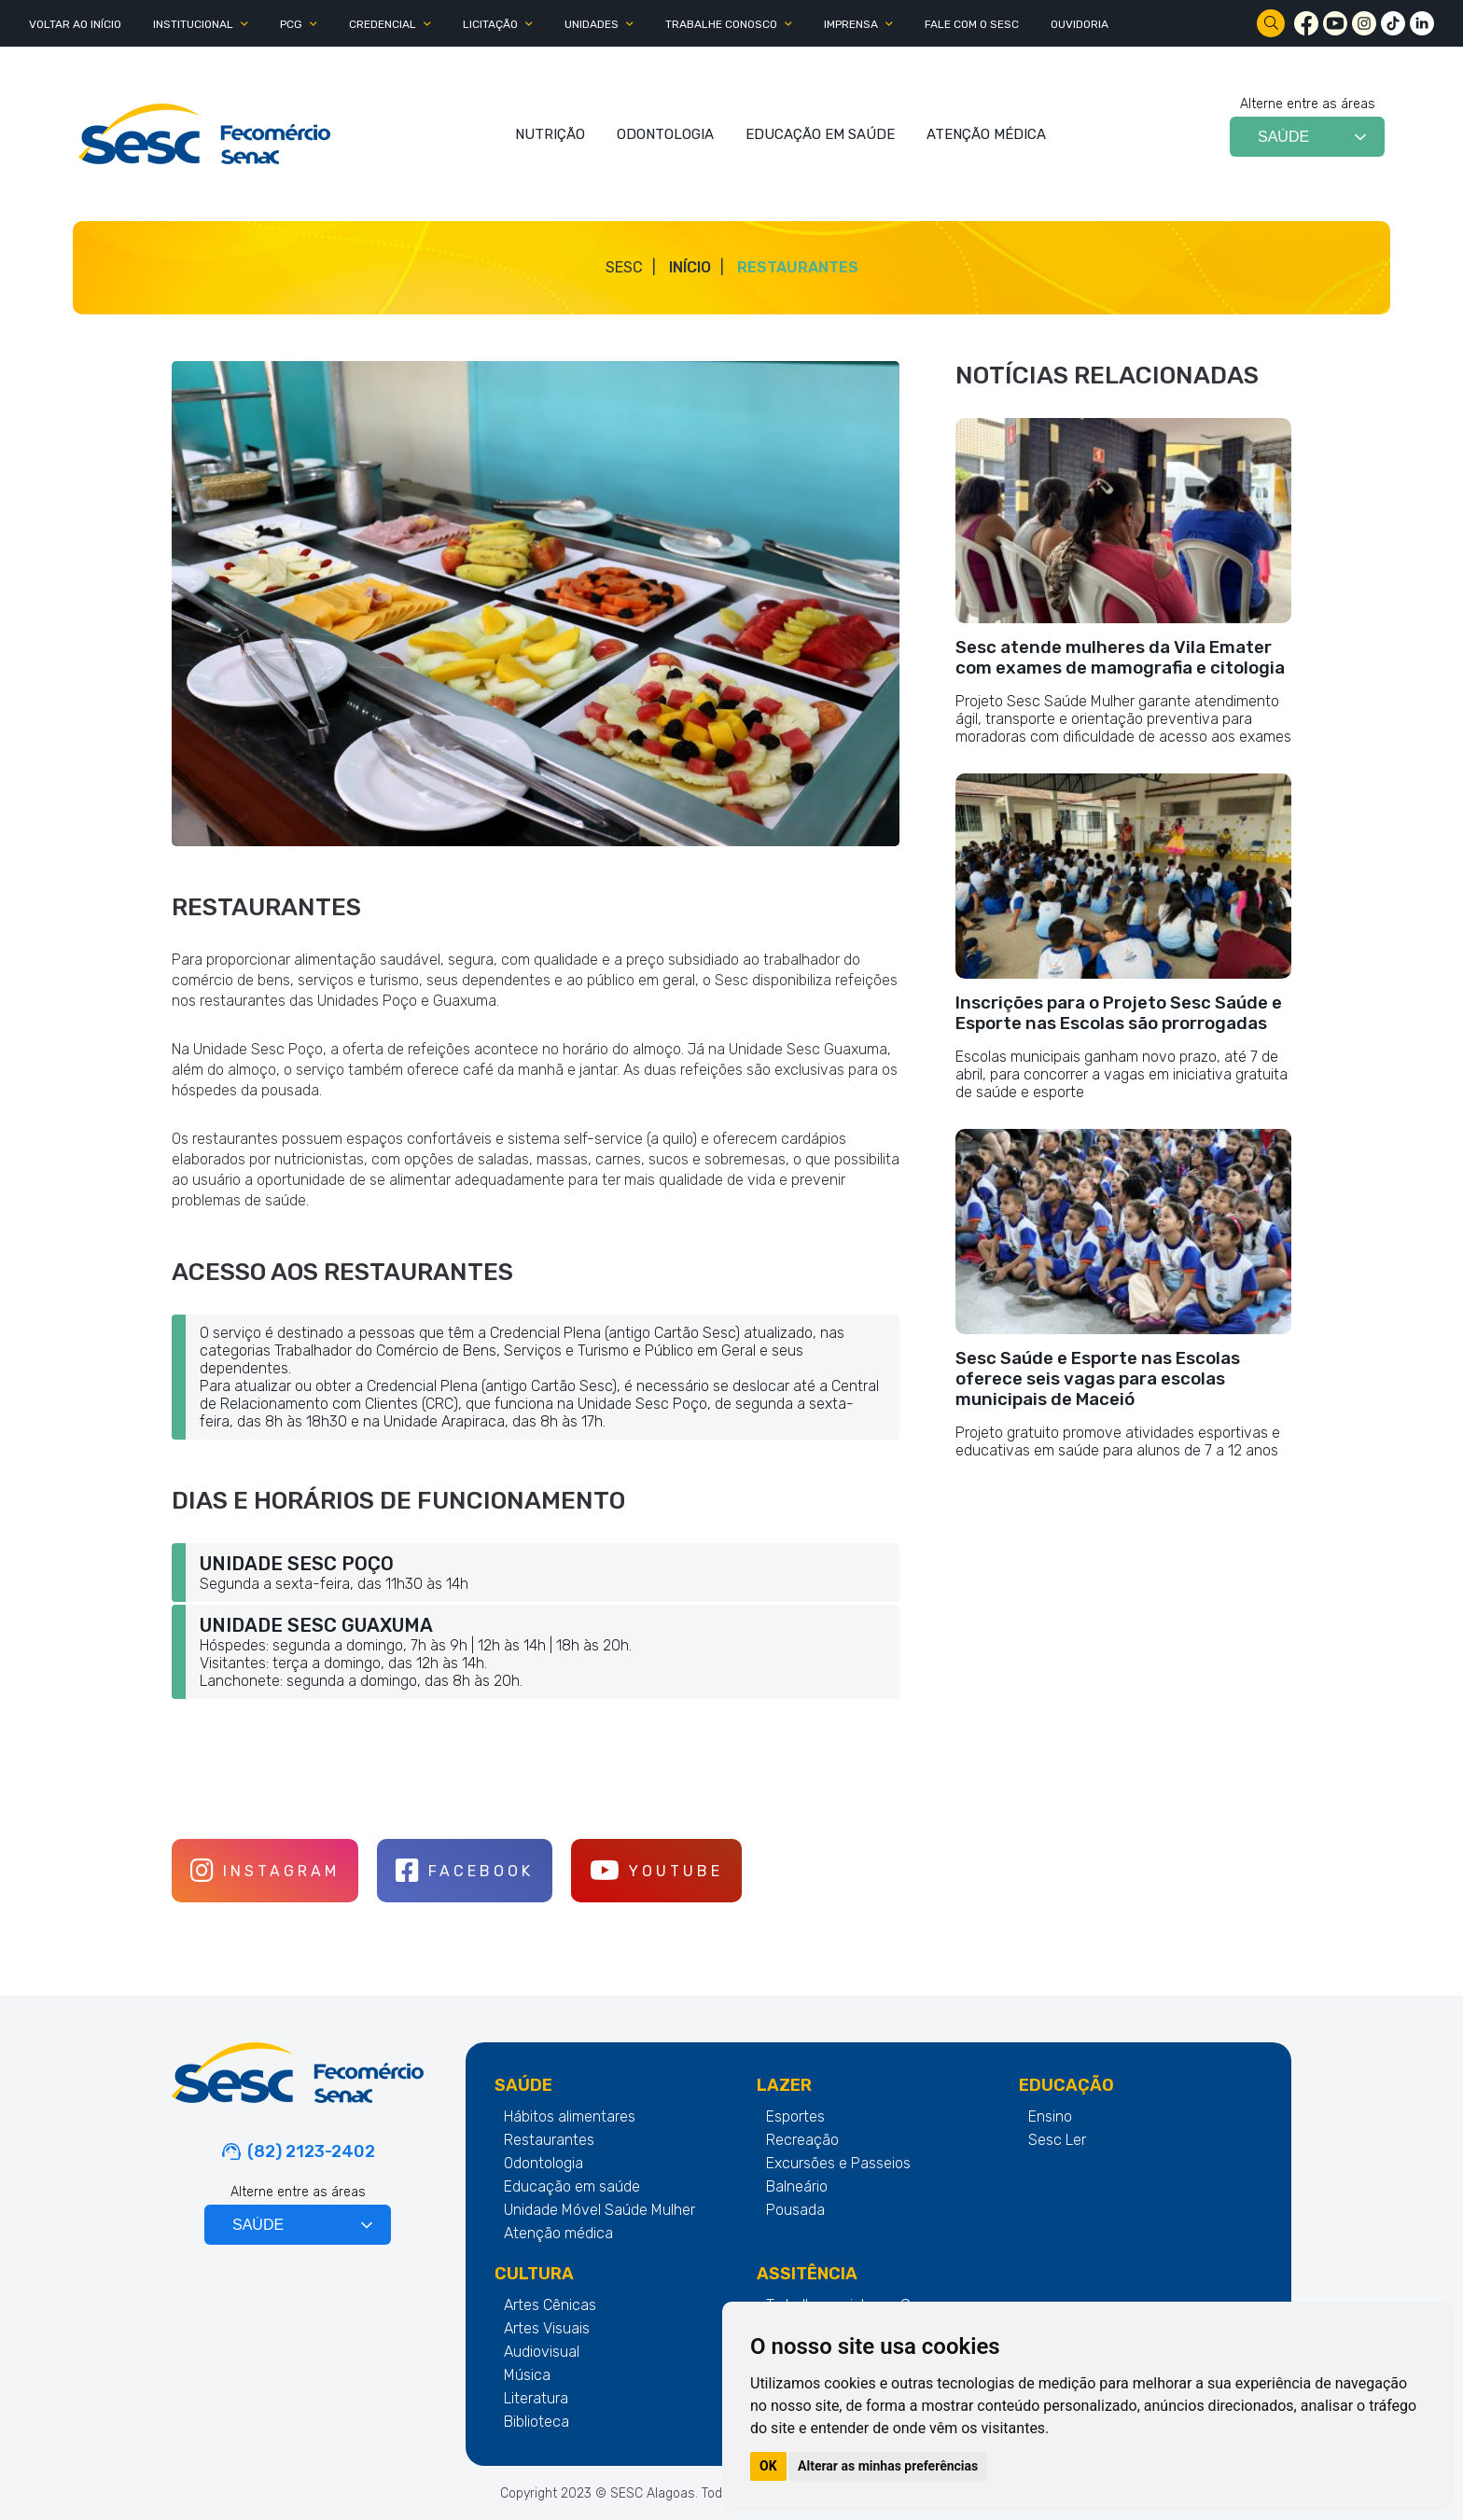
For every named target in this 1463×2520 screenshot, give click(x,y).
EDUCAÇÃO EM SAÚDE (820, 134)
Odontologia (543, 2163)
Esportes (795, 2116)
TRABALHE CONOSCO (721, 24)
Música (527, 2375)
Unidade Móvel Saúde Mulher (599, 2210)
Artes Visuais (547, 2328)
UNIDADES (591, 24)
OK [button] (768, 2465)
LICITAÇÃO (490, 24)
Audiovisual (541, 2351)
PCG (291, 24)
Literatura (536, 2398)
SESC (624, 267)
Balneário (797, 2186)
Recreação (802, 2140)
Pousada (795, 2210)
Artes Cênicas (550, 2305)
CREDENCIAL (382, 24)
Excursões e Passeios (838, 2163)
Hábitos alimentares (569, 2116)
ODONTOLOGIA (665, 134)
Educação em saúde (572, 2186)
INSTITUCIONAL (193, 24)
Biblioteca (536, 2421)
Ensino (1050, 2116)
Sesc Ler (1057, 2140)
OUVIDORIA (1079, 24)
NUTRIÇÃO (550, 134)
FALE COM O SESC (972, 24)
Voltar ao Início (75, 24)
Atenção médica (558, 2233)
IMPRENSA (851, 24)
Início (690, 267)
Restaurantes (797, 267)
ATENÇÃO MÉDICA (986, 134)
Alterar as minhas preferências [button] (888, 2465)
